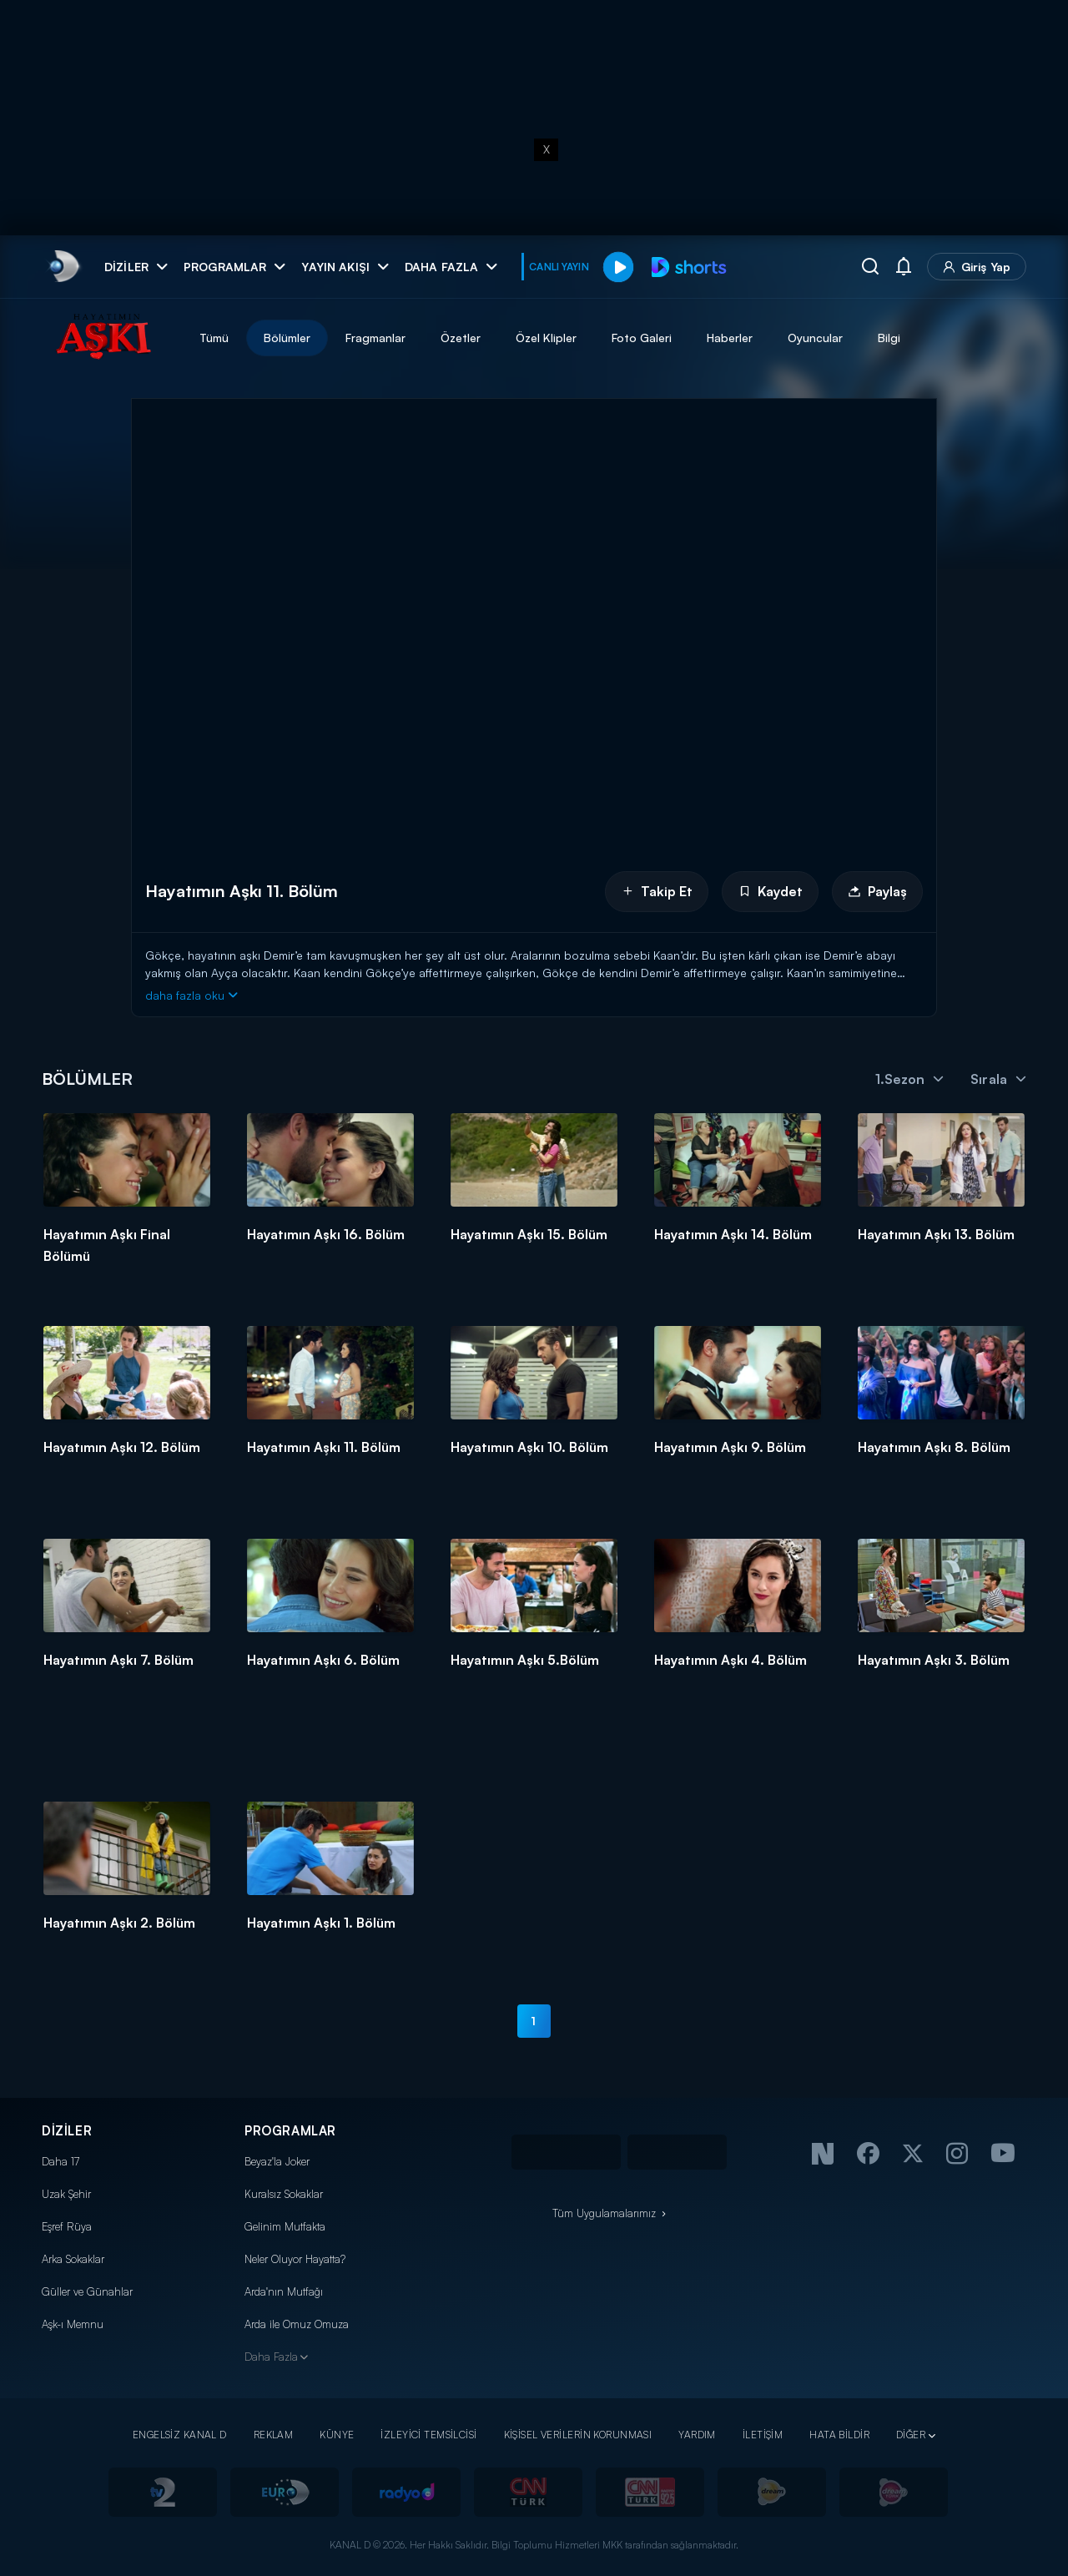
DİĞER (910, 2434)
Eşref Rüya (67, 2226)
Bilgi (889, 337)
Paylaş (877, 891)
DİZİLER (67, 2131)
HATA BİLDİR (839, 2434)
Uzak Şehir (66, 2193)
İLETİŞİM (763, 2434)
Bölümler (287, 337)
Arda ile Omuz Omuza (296, 2324)
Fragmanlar (375, 337)
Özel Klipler (546, 337)
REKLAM (274, 2434)
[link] (63, 266)
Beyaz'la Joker (277, 2161)
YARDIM (697, 2434)
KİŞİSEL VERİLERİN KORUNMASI (578, 2434)
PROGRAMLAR (290, 2131)
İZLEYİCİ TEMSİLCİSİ (428, 2434)
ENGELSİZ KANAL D (180, 2434)
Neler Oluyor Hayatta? (294, 2259)
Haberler (730, 337)
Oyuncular (815, 337)
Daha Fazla (271, 2356)
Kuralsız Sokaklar (283, 2193)
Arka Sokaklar (73, 2259)
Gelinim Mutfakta (284, 2226)
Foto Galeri (642, 337)
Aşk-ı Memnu (72, 2324)
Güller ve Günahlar (87, 2291)
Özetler (461, 337)
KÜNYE (337, 2434)
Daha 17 (60, 2161)
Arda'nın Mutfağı (283, 2291)
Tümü (214, 337)
